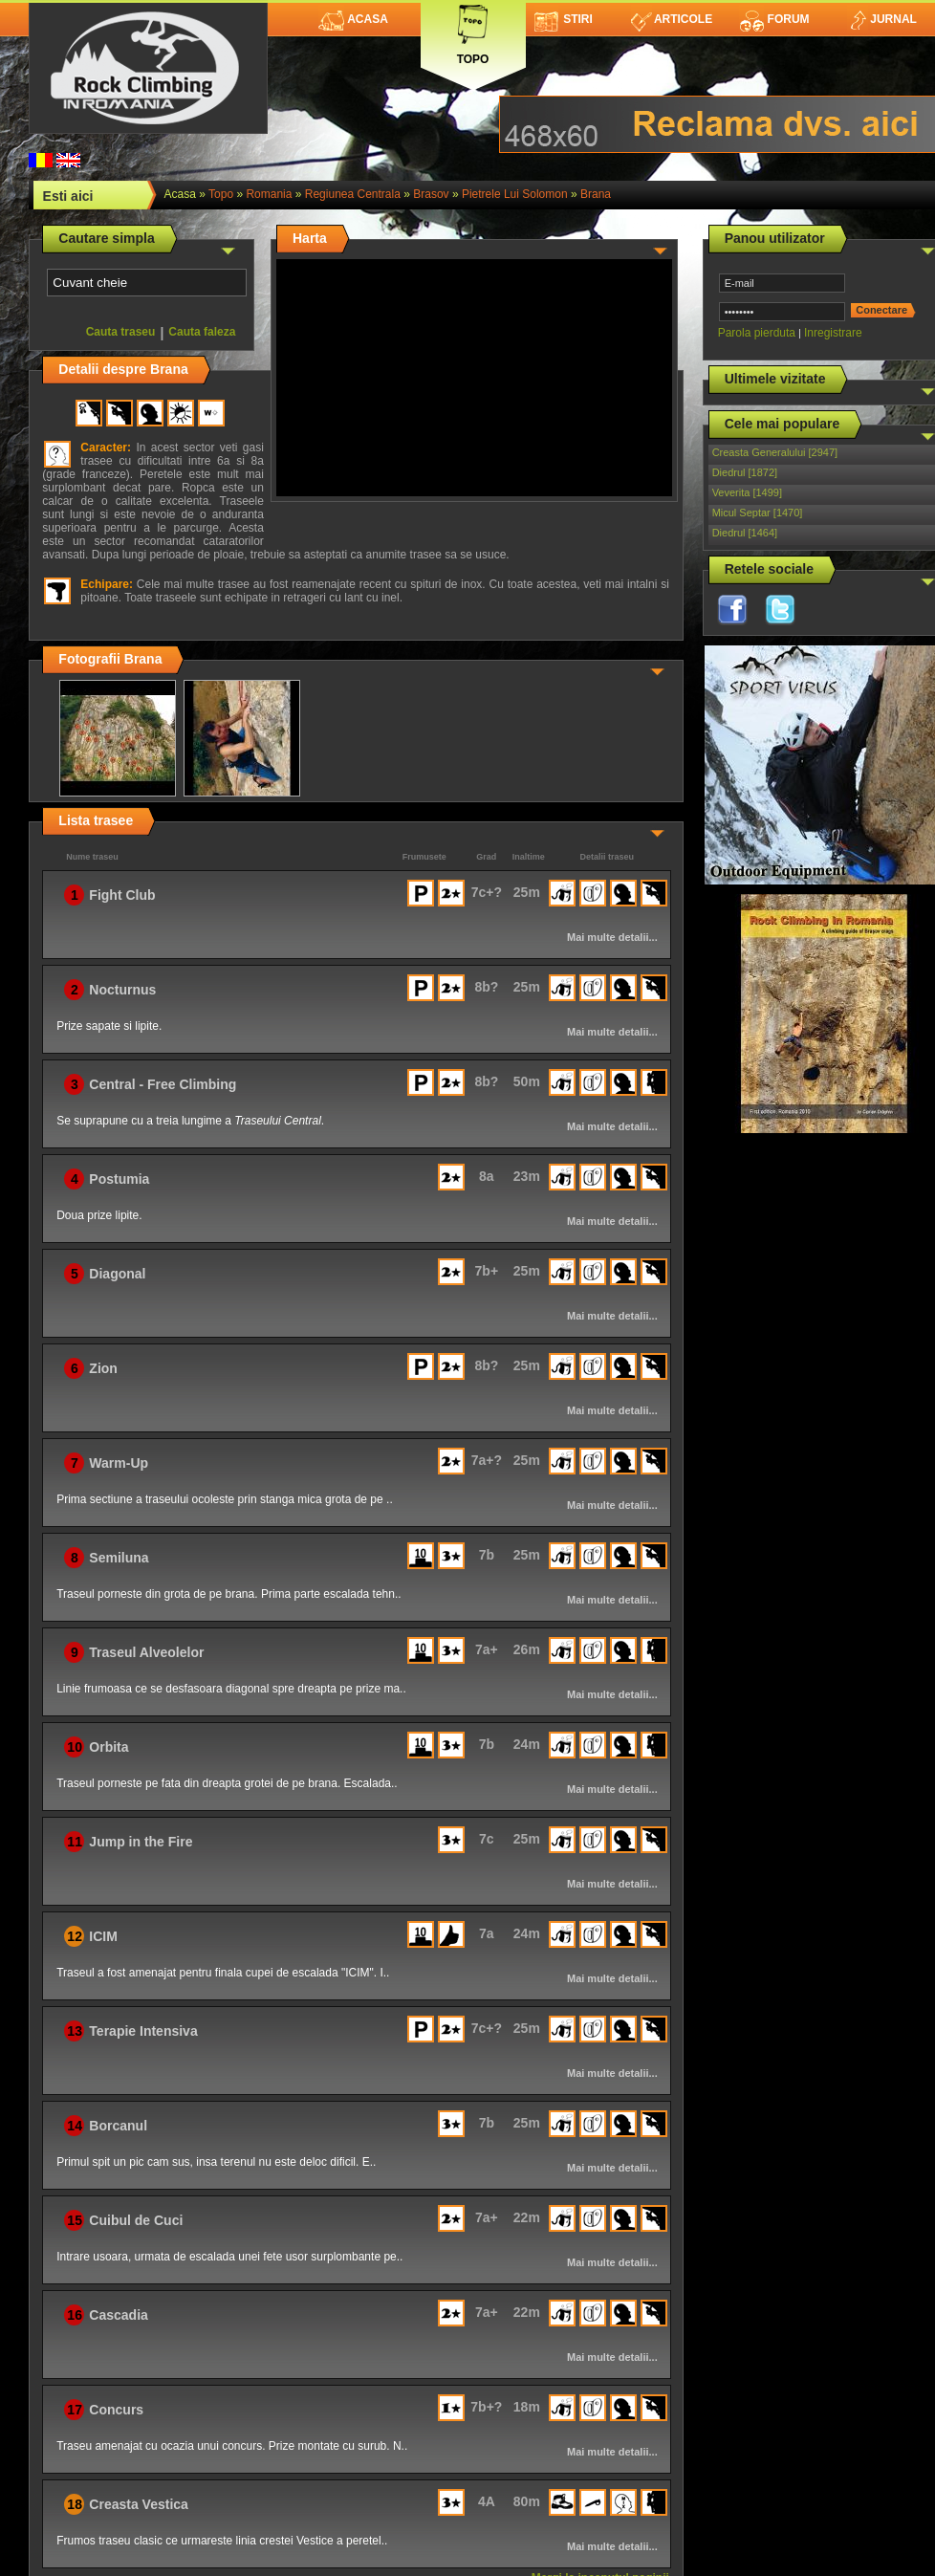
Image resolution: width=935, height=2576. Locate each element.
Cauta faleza (201, 331)
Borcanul (118, 2125)
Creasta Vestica (138, 2504)
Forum (774, 19)
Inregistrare (833, 332)
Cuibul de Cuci (136, 2220)
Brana (595, 194)
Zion (103, 1368)
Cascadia (118, 2315)
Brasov (430, 194)
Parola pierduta (756, 332)
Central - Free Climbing (162, 1084)
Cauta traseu (121, 331)
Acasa (353, 19)
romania (269, 194)
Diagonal (117, 1273)
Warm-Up (118, 1463)
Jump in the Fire (140, 1841)
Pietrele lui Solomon (515, 194)
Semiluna (118, 1557)
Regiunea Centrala (353, 194)
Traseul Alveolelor (146, 1652)
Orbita (108, 1747)
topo (220, 194)
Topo (473, 31)
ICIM (103, 1936)
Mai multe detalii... (612, 937)
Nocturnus (122, 989)
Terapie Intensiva (143, 2031)
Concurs (116, 2409)
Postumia (119, 1179)
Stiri (563, 19)
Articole (671, 19)
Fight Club (122, 895)
